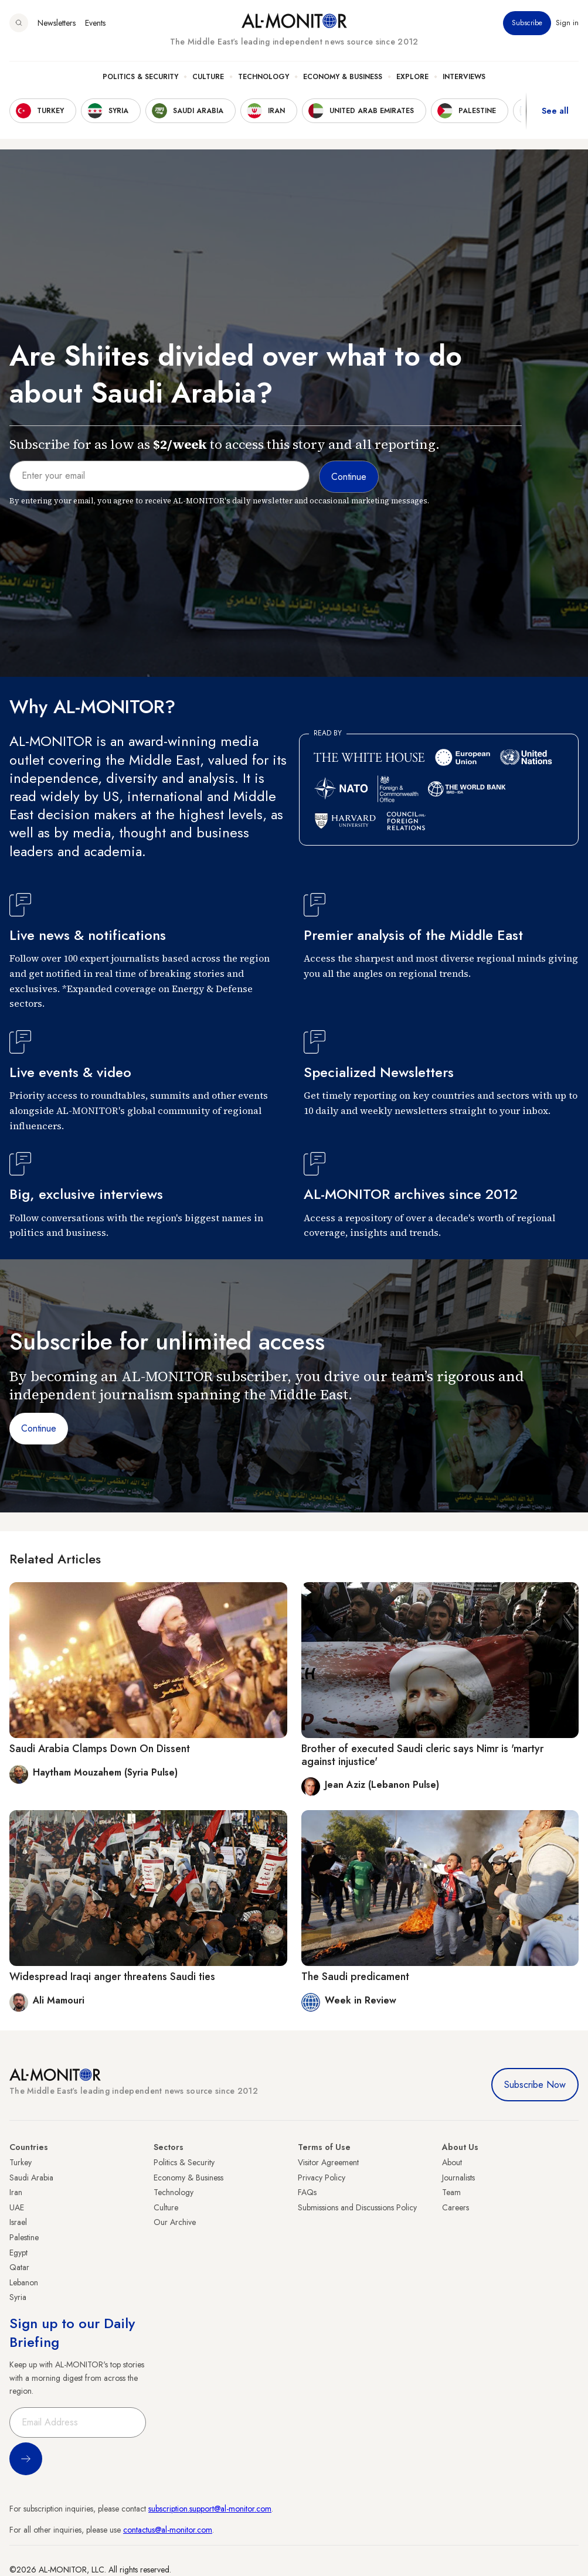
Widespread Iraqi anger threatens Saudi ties (112, 1976)
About (452, 2162)
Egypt (18, 2252)
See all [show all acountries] (555, 111)
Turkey (20, 2162)
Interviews (464, 76)
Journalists (458, 2177)
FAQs (307, 2192)
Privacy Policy (321, 2177)
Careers (455, 2207)
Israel (18, 2222)
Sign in (567, 23)
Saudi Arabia (31, 2177)
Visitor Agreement (328, 2162)
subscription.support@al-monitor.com (209, 2508)
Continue (38, 1428)
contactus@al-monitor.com (167, 2530)
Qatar (19, 2267)
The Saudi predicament (355, 1976)
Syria (17, 2297)
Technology (263, 76)
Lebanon (23, 2282)
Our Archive (175, 2222)
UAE (16, 2207)
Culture (208, 76)
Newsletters (57, 23)
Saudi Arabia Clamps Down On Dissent (99, 1748)
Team (451, 2192)
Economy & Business (342, 76)
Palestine (24, 2237)
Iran (15, 2192)
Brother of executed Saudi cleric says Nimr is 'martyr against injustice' (422, 1755)
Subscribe (527, 23)
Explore (412, 76)
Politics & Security (140, 76)
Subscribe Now (535, 2084)
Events (95, 23)
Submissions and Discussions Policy (357, 2207)
